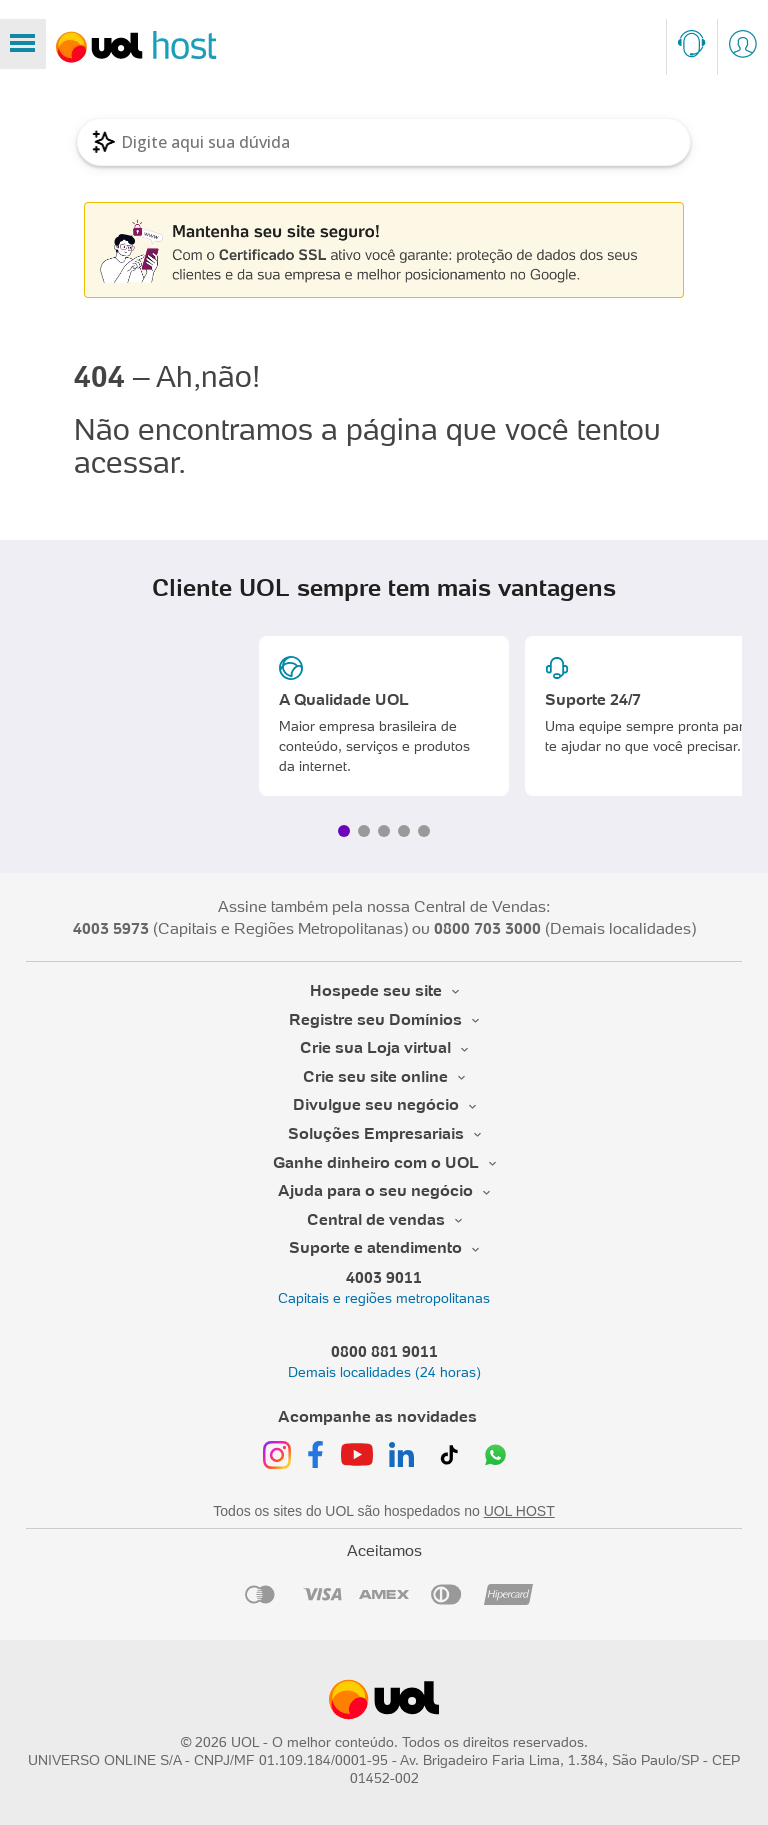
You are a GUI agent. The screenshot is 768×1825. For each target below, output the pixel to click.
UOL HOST (519, 1511)
